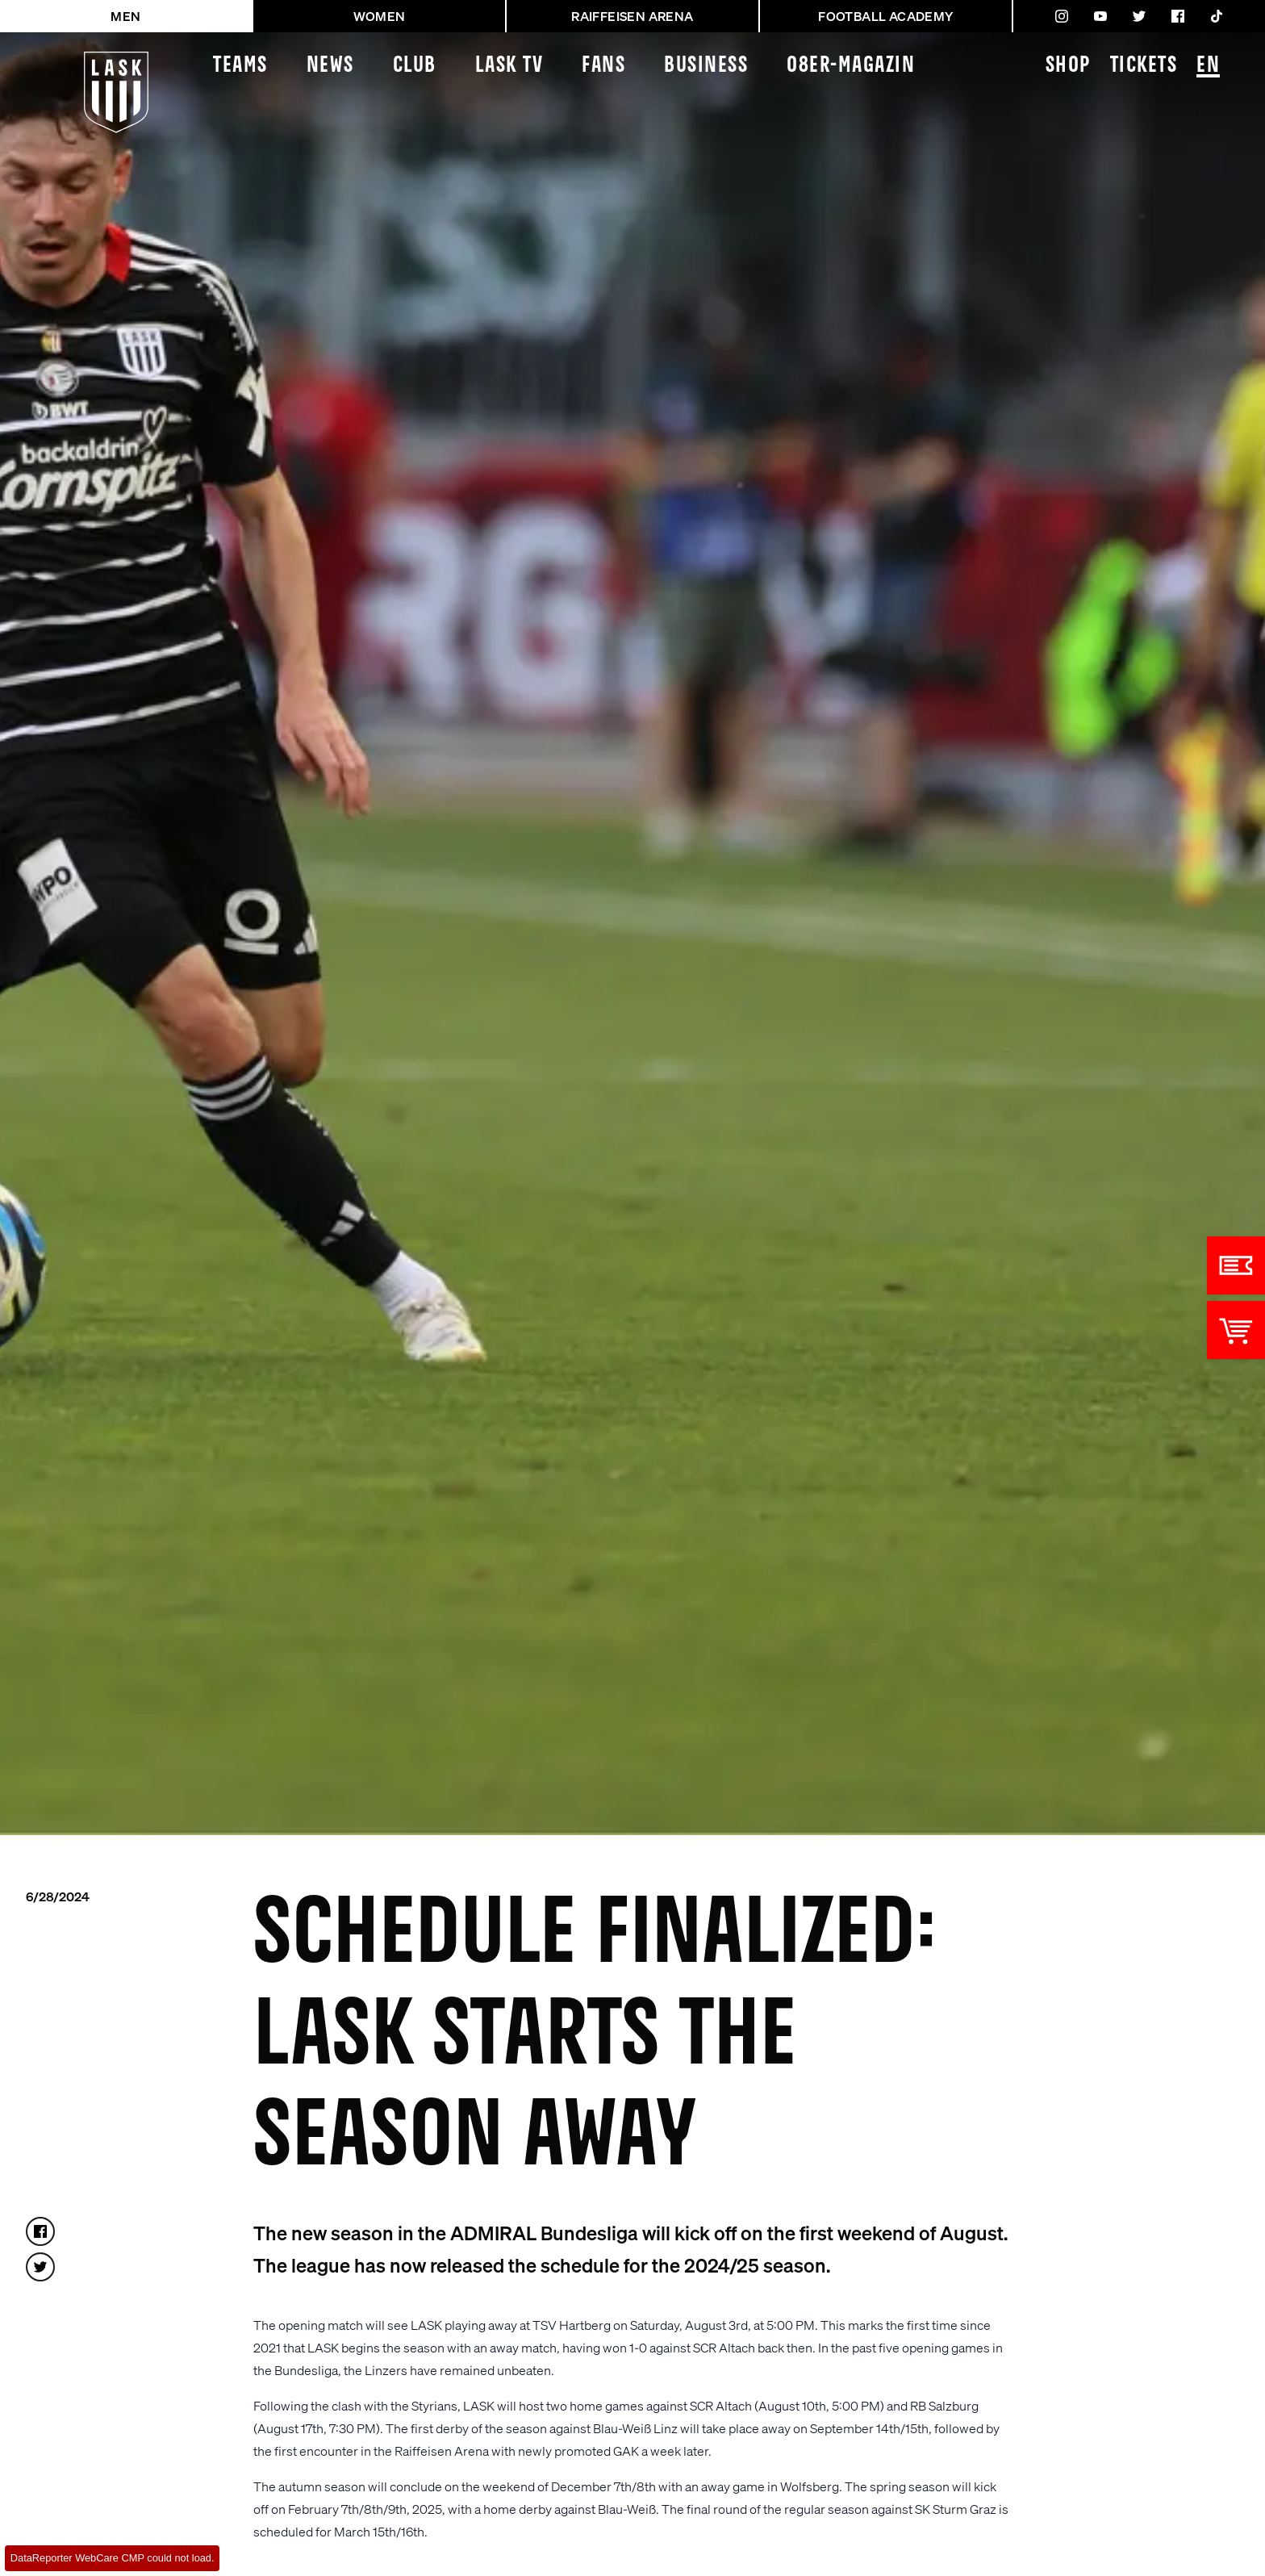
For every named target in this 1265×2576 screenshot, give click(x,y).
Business (706, 66)
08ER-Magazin (851, 66)
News (330, 66)
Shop (1068, 66)
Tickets (1144, 66)
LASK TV (509, 66)
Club (414, 66)
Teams (240, 66)
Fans (603, 66)
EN (1208, 66)
